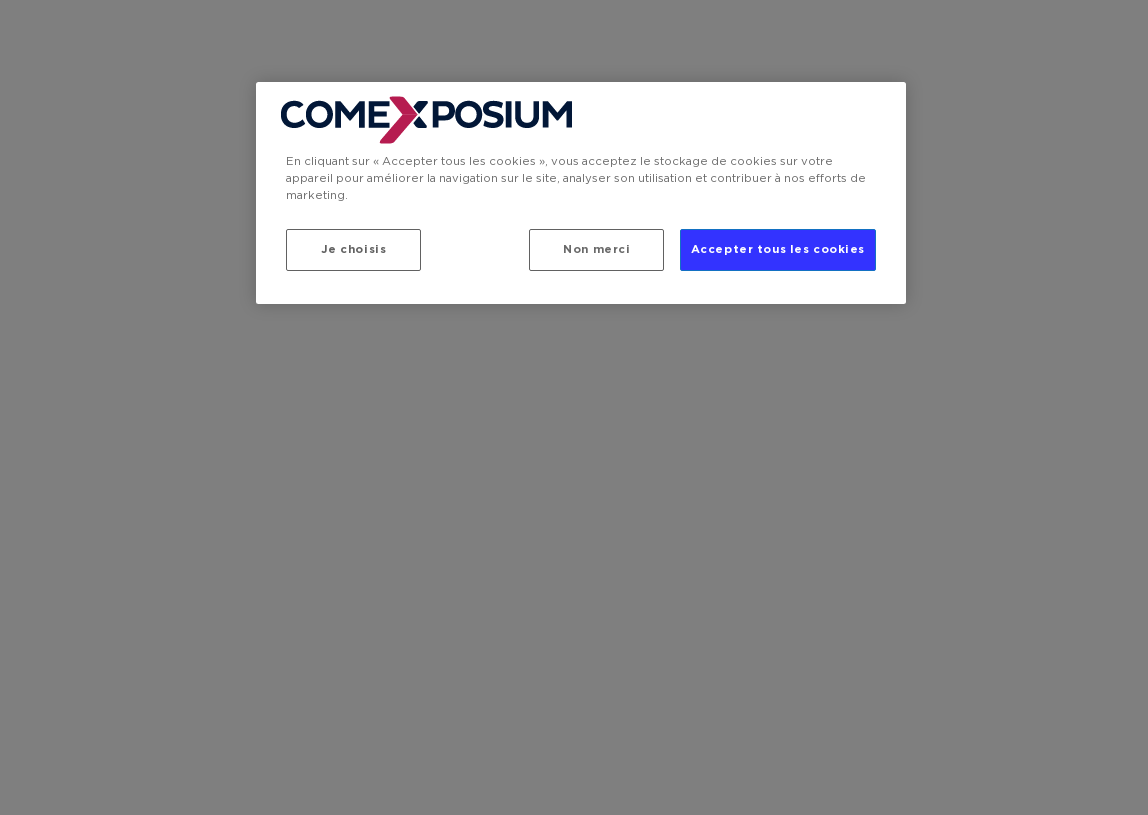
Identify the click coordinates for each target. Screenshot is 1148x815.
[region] (581, 193)
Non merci (596, 249)
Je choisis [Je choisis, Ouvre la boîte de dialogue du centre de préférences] (354, 249)
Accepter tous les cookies (778, 249)
